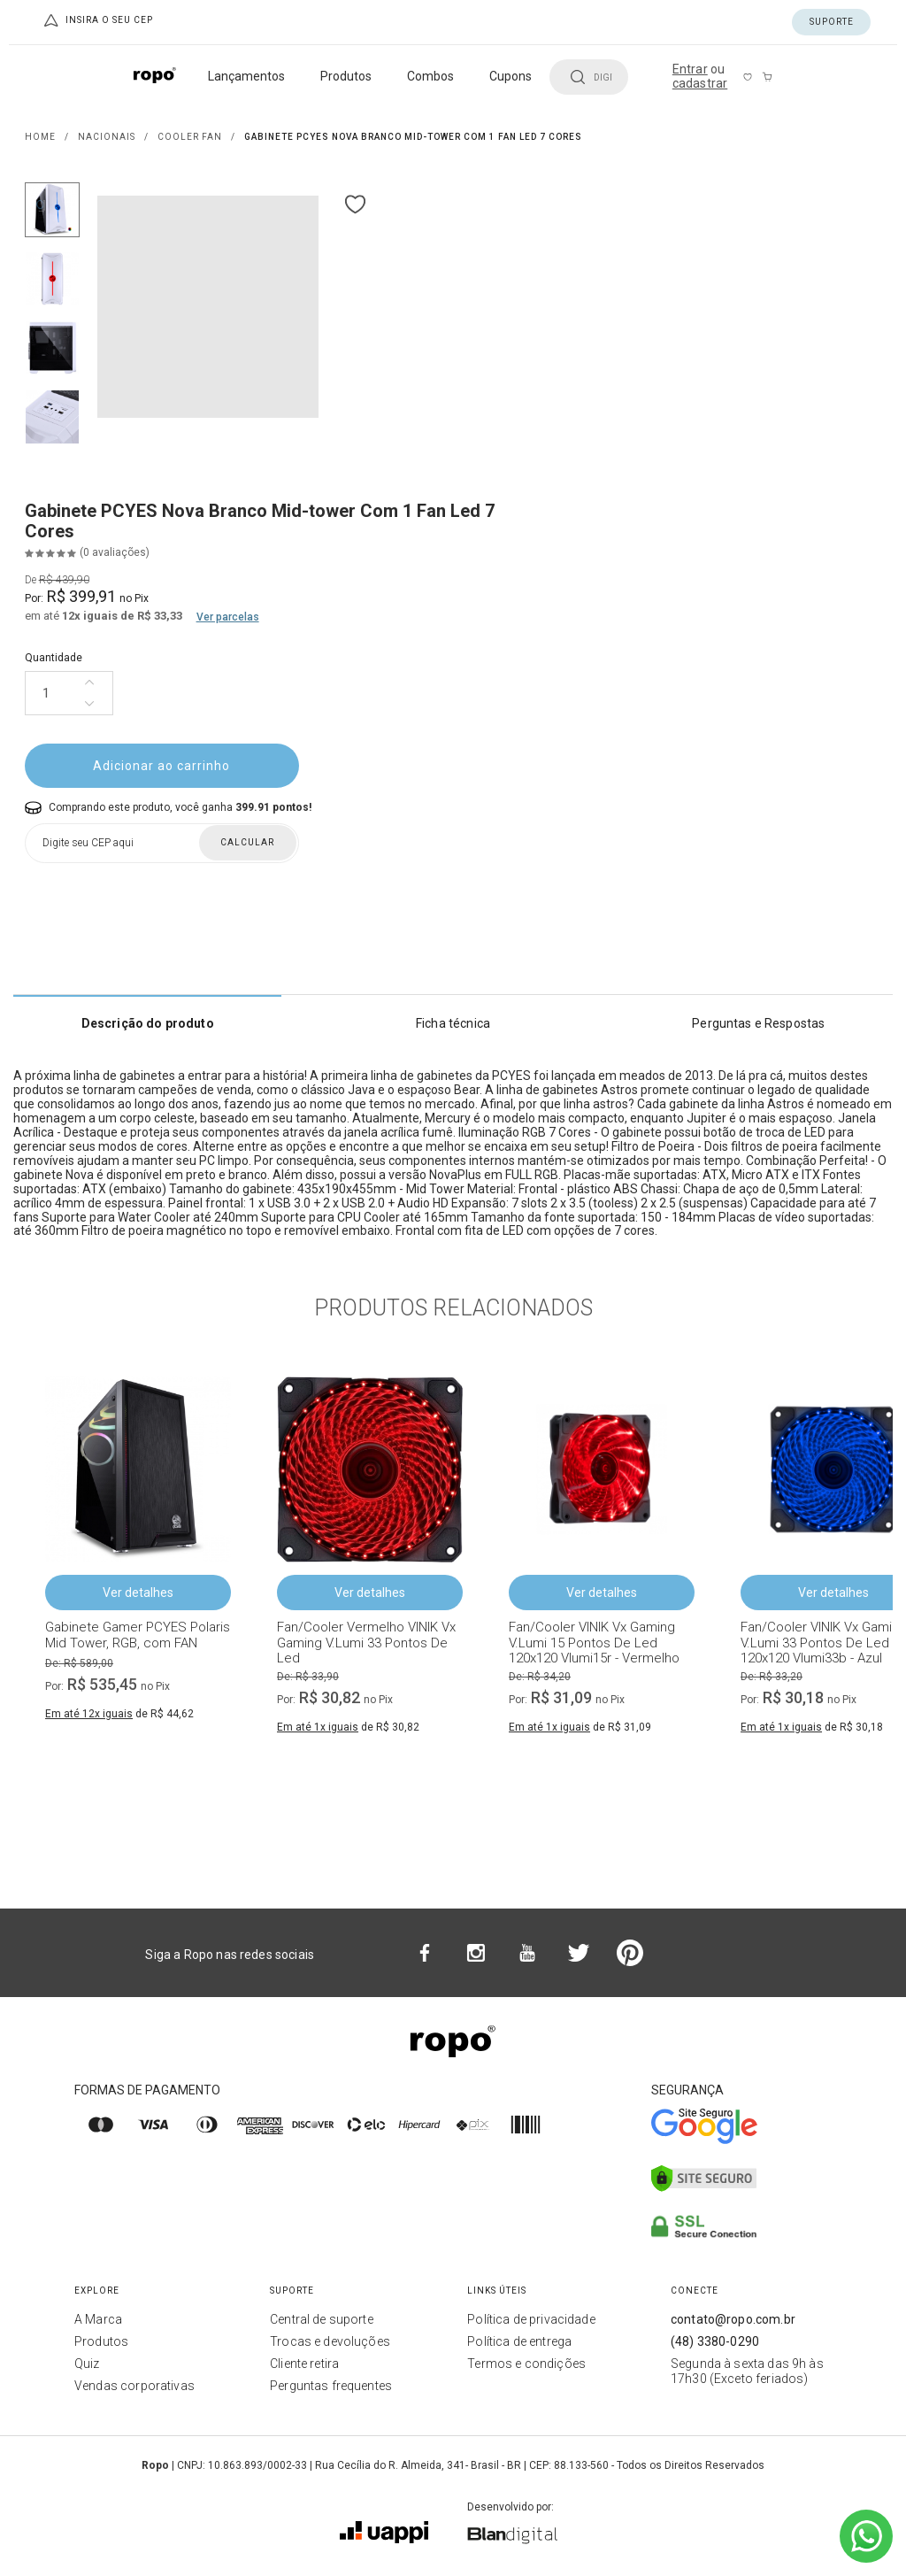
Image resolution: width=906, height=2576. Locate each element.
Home (40, 137)
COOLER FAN (189, 137)
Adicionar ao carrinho (161, 766)
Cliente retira (304, 2363)
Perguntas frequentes (331, 2386)
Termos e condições (526, 2363)
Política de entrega (519, 2341)
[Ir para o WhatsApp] (866, 2536)
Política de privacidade (531, 2319)
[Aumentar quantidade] (89, 682)
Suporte (832, 22)
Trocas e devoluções (330, 2341)
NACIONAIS (106, 137)
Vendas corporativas (134, 2386)
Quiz (87, 2363)
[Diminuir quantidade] (89, 703)
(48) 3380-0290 (715, 2341)
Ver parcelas (227, 617)
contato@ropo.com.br (733, 2319)
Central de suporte (321, 2319)
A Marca (98, 2319)
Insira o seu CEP (97, 20)
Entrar (690, 69)
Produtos (101, 2341)
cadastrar (699, 83)
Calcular (247, 842)
